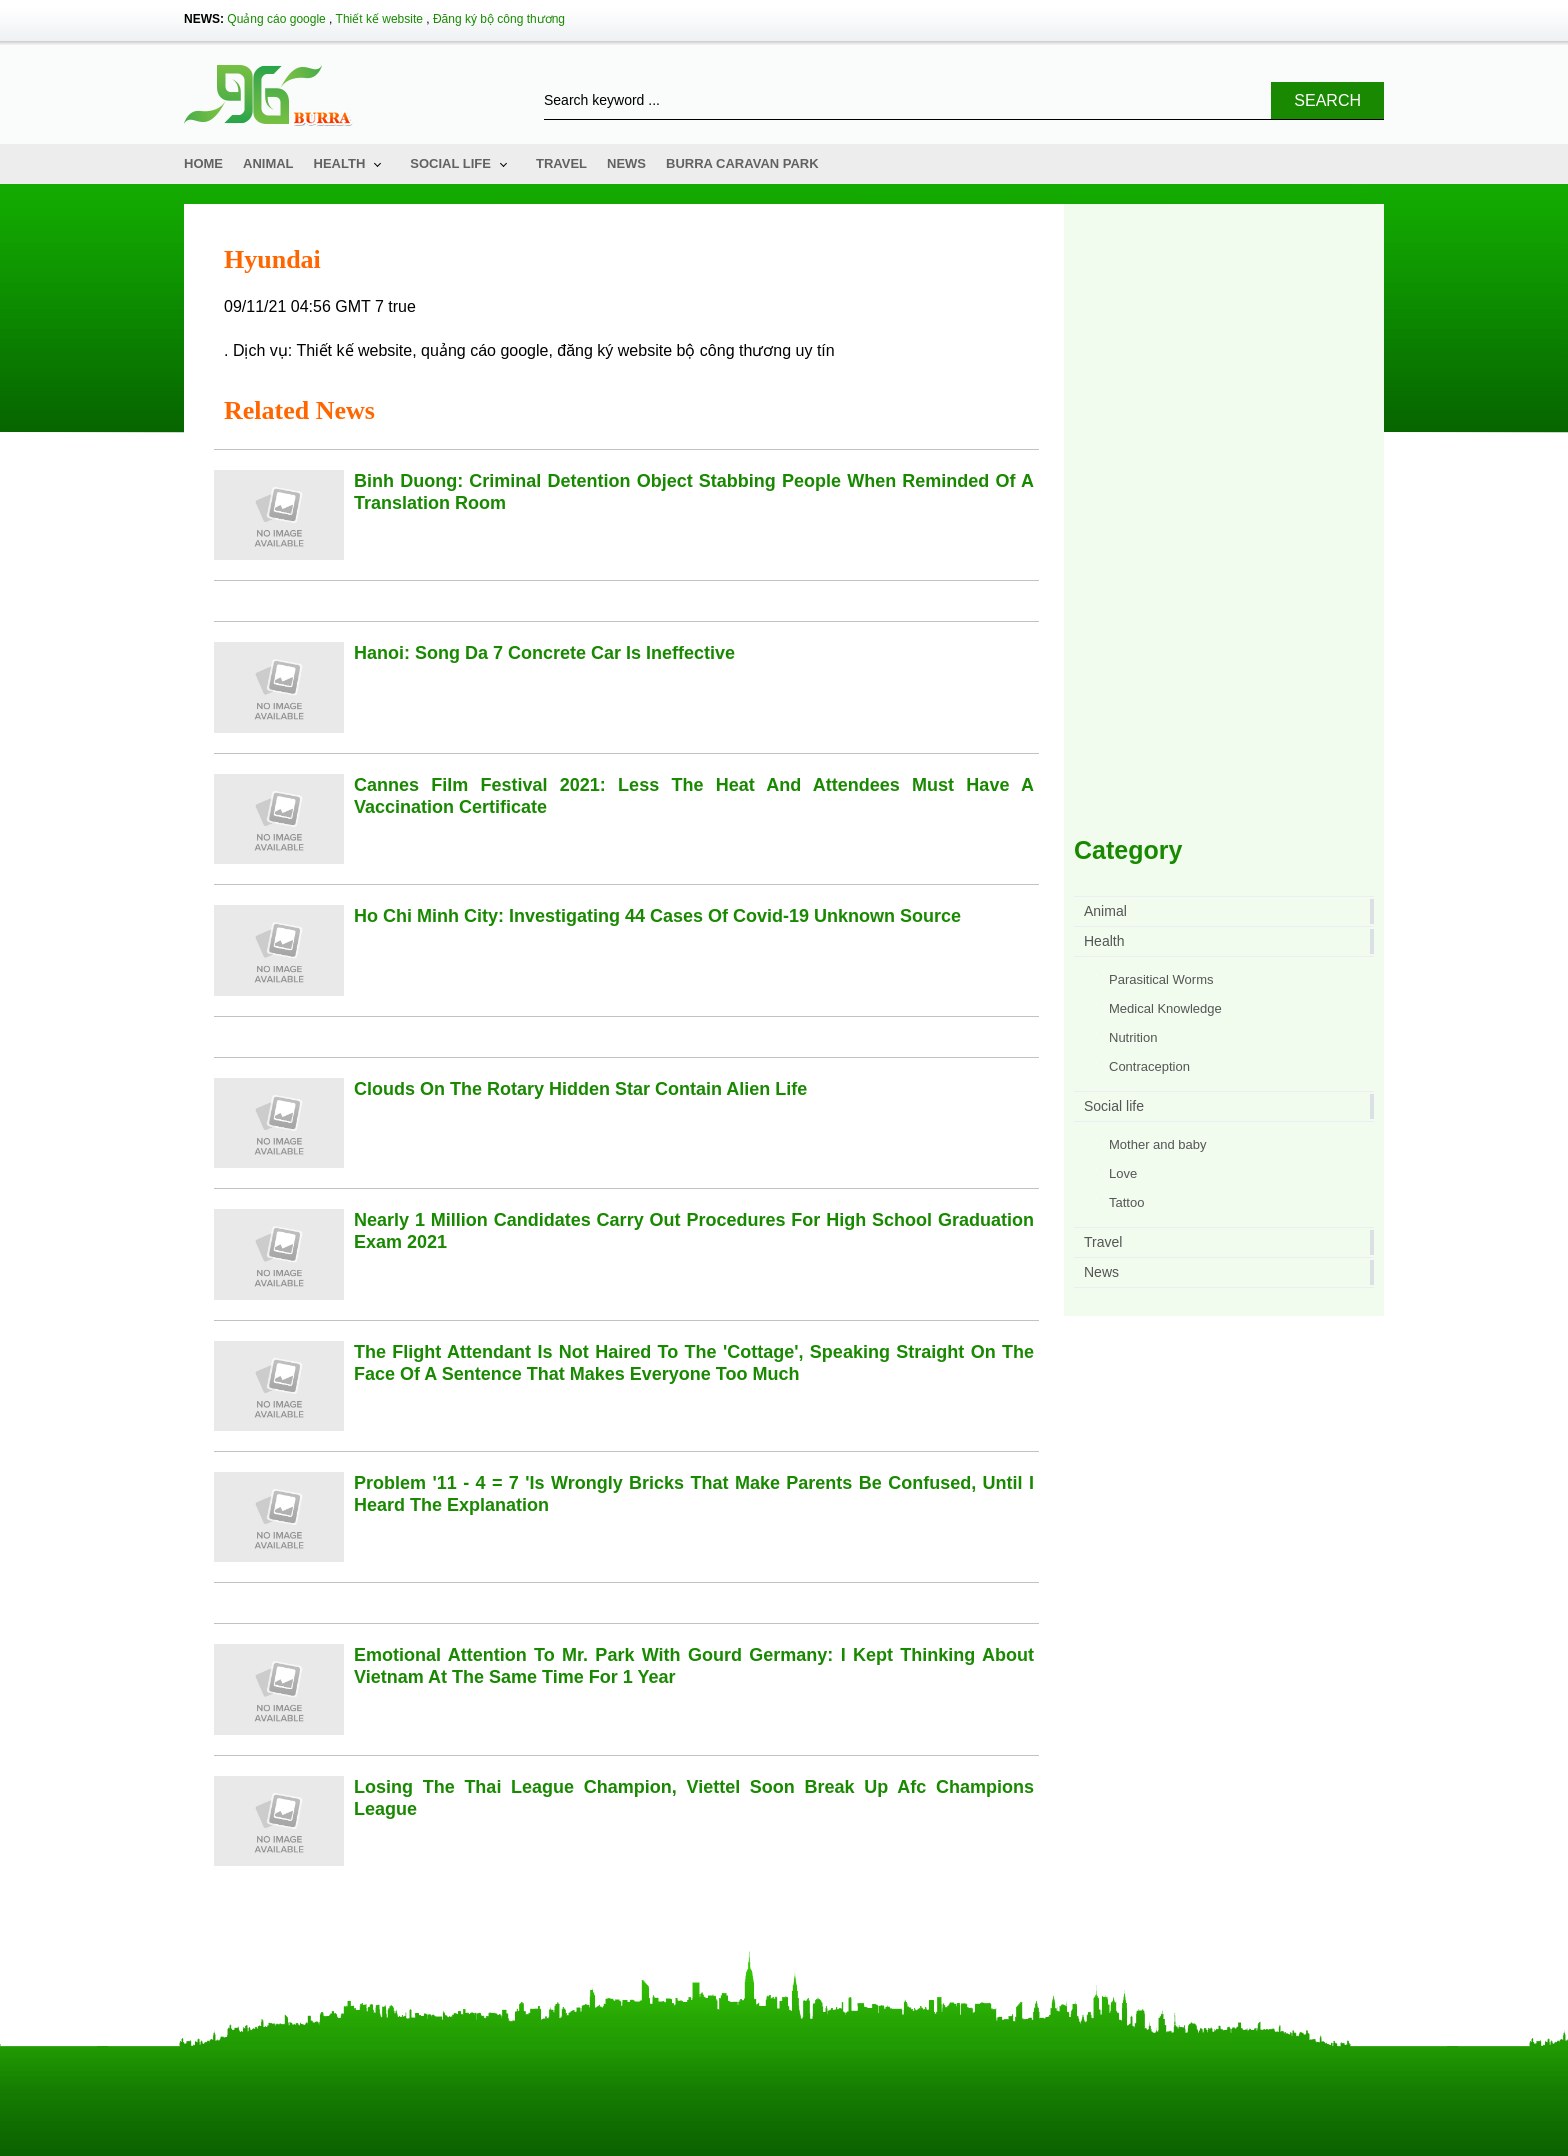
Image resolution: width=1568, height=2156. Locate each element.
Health (340, 163)
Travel (561, 163)
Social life (450, 163)
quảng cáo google (484, 350)
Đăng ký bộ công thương (499, 19)
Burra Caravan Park (742, 163)
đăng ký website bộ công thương (674, 350)
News (626, 163)
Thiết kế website (379, 19)
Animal (268, 163)
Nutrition (1133, 1037)
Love (1123, 1173)
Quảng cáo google (276, 19)
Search (1327, 100)
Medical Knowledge (1165, 1008)
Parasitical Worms (1161, 979)
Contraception (1149, 1066)
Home (203, 163)
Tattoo (1126, 1202)
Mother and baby (1158, 1144)
